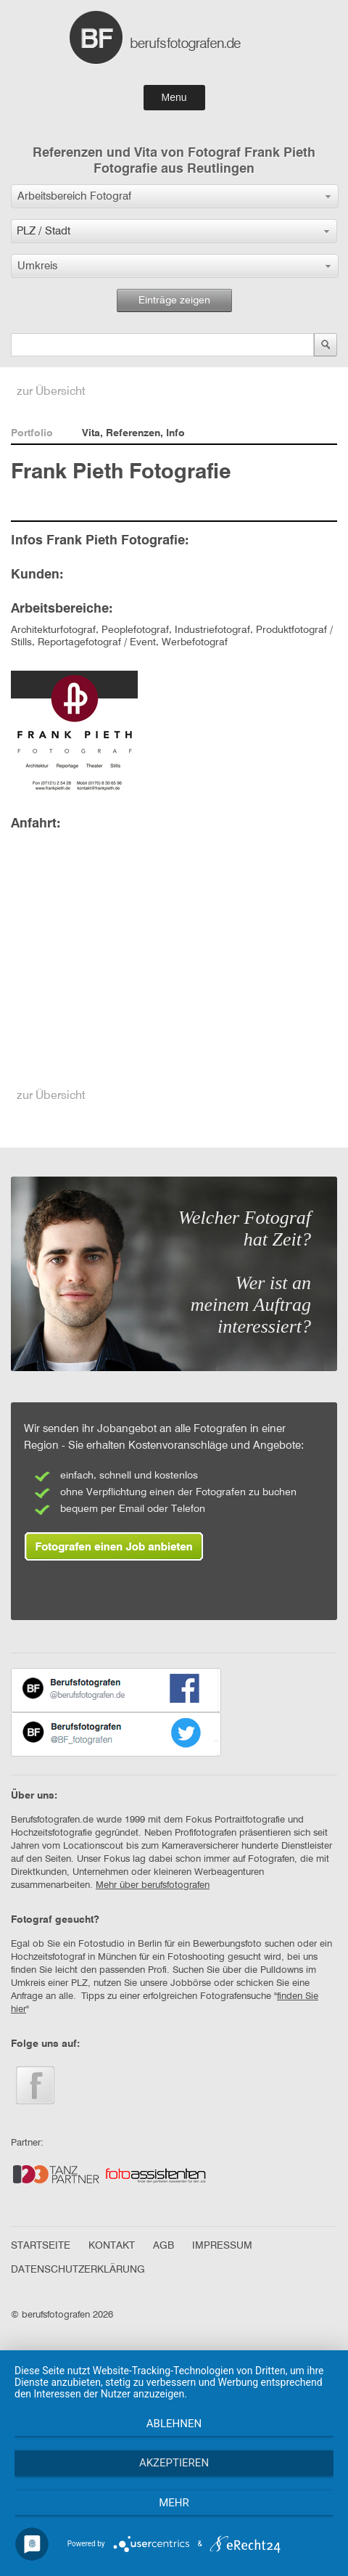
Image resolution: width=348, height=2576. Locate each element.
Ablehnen (174, 2423)
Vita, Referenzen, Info (133, 433)
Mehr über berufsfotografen (153, 1885)
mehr (174, 2502)
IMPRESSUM (222, 2246)
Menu (173, 97)
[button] (175, 196)
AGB (163, 2246)
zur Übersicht (51, 392)
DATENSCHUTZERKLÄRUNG (78, 2270)
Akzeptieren (174, 2462)
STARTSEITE (40, 2246)
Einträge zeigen (174, 300)
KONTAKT (111, 2246)
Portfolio (32, 433)
